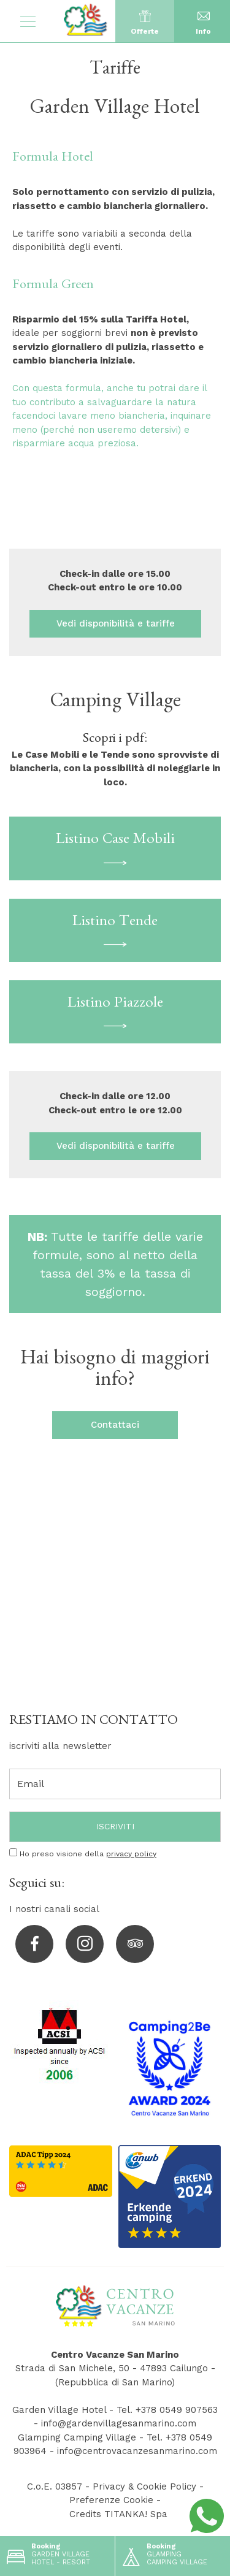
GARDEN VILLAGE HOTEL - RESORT (47, 2551)
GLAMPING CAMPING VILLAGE (163, 2551)
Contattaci (115, 1424)
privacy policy (131, 1854)
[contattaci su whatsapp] (207, 2515)
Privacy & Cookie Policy (144, 2486)
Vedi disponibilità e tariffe (115, 623)
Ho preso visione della (88, 1854)
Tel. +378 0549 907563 (167, 2409)
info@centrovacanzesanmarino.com (137, 2450)
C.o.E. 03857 (54, 2486)
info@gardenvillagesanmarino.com (118, 2423)
